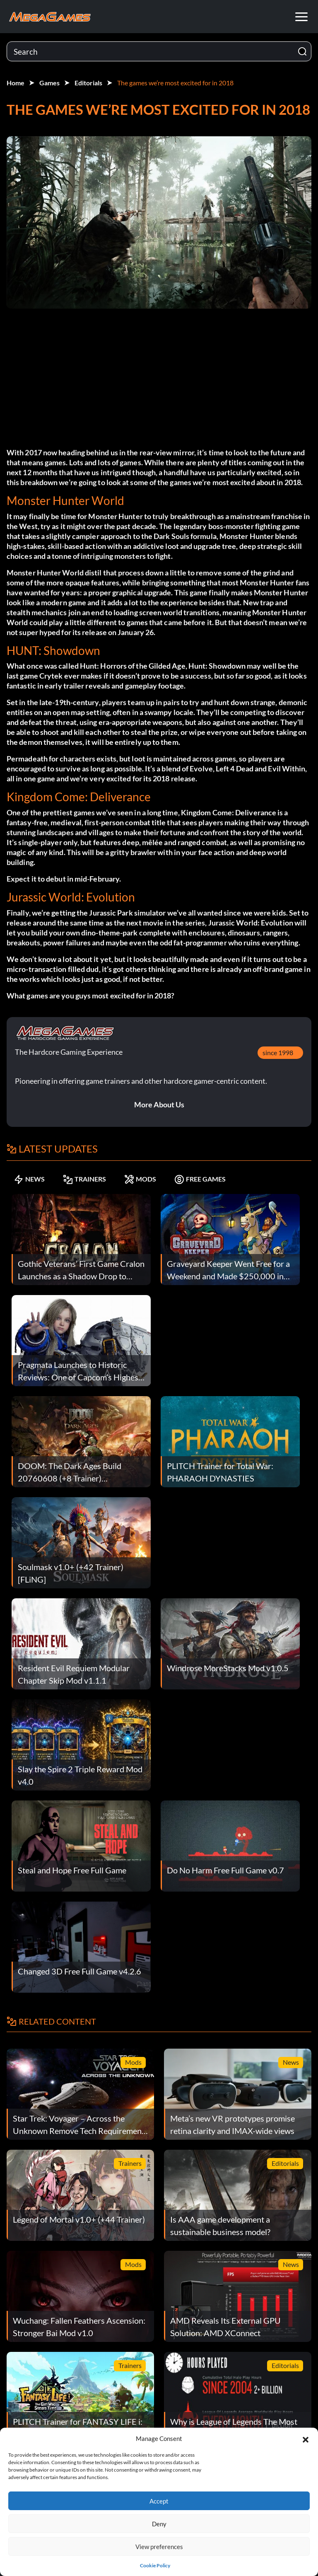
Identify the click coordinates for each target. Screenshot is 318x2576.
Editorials (88, 83)
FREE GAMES (200, 1179)
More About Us (159, 1104)
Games (49, 83)
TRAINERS (84, 1179)
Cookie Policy (155, 2565)
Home (15, 83)
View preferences (159, 2546)
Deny (159, 2524)
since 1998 (278, 1052)
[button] (305, 2438)
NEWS (29, 1179)
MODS (140, 1179)
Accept (159, 2501)
